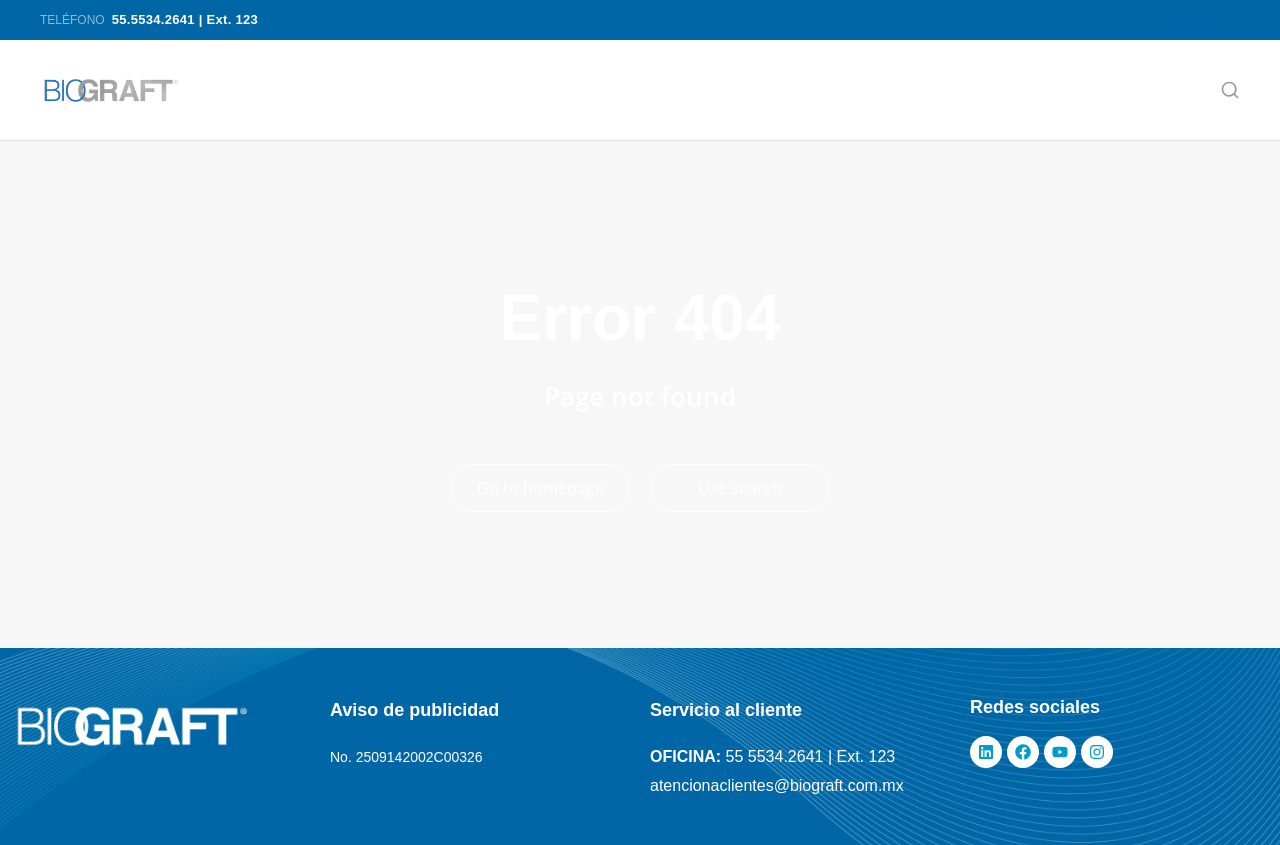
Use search (740, 488)
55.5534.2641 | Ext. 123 (185, 19)
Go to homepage (540, 488)
